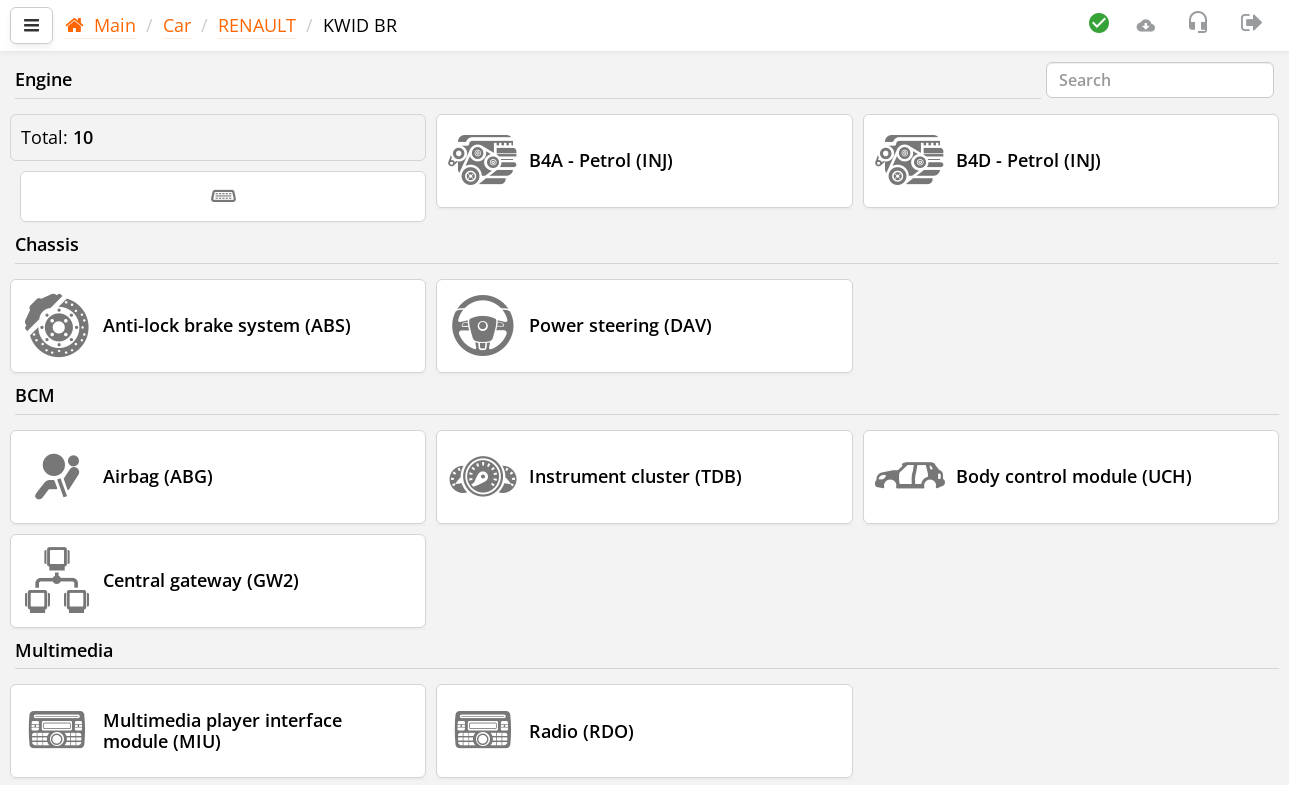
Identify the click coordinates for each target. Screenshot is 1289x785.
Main (100, 25)
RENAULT (257, 25)
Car (177, 25)
